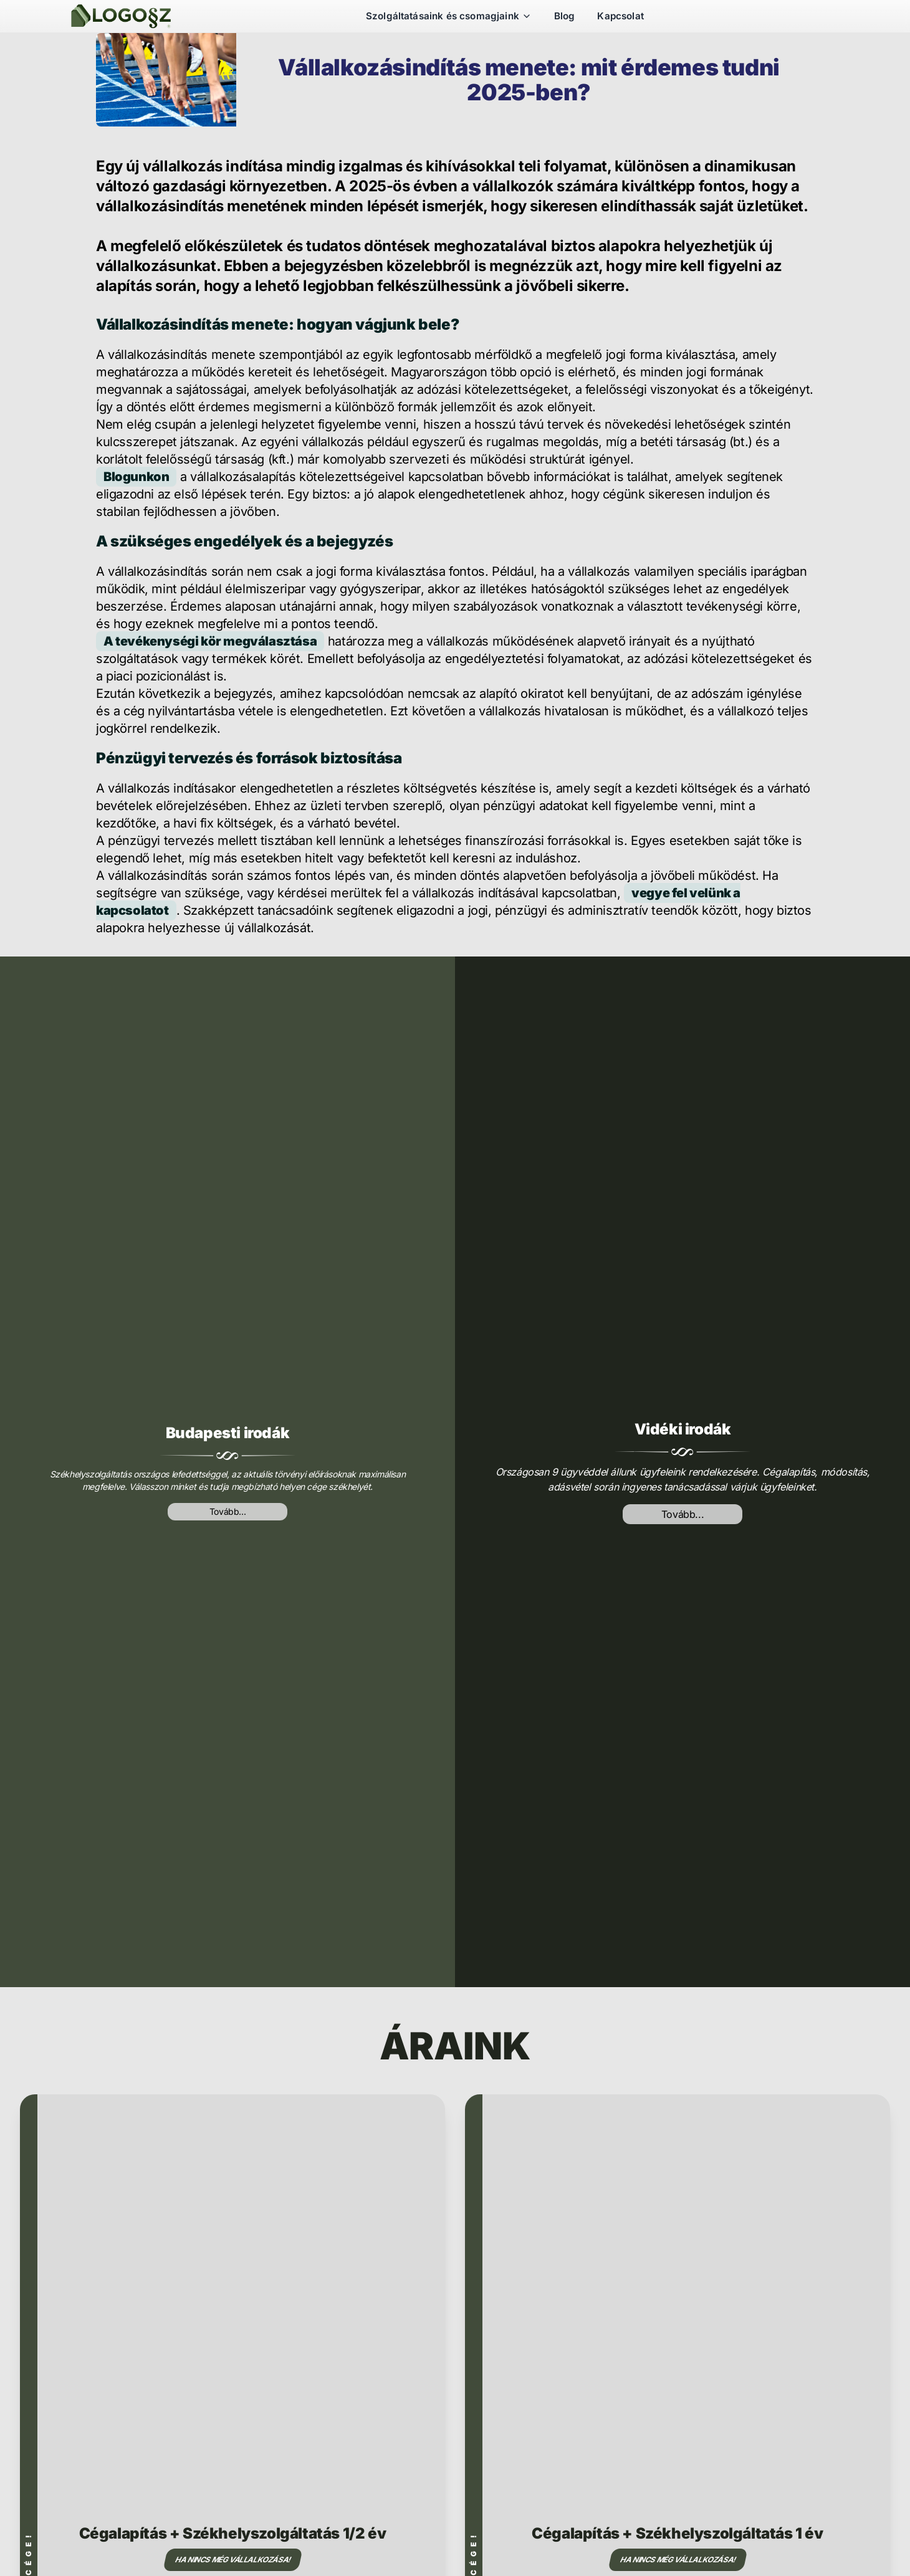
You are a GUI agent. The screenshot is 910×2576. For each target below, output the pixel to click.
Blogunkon (136, 476)
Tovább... (227, 1511)
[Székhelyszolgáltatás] (121, 16)
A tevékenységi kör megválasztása (210, 641)
